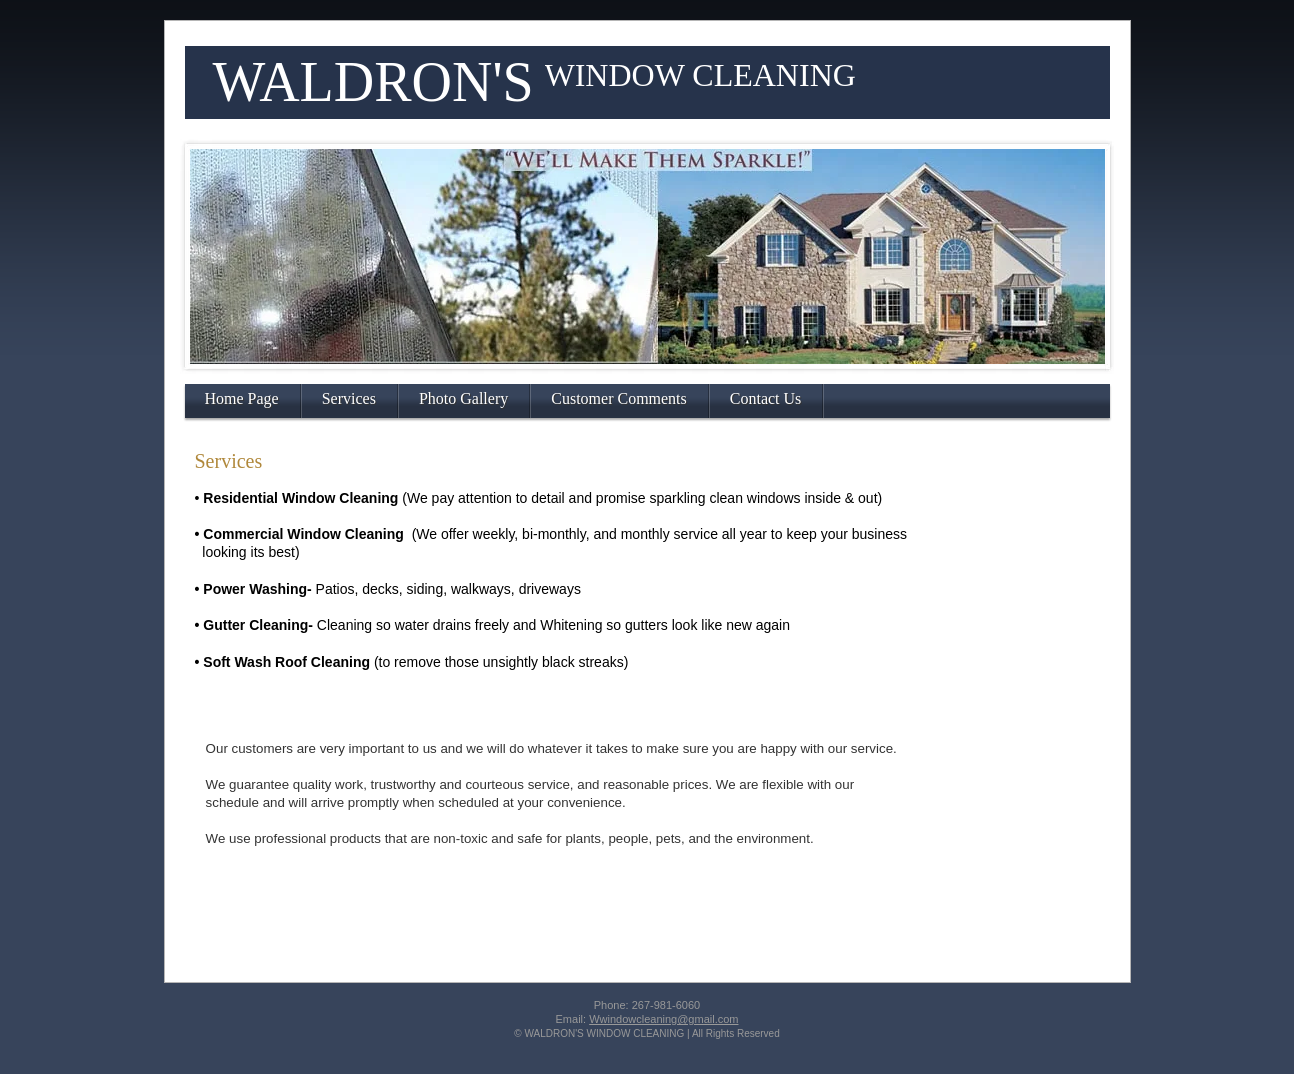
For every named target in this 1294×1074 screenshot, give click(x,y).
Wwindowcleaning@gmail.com (663, 1019)
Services (349, 398)
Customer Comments (619, 398)
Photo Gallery (463, 398)
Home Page (242, 398)
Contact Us (766, 398)
